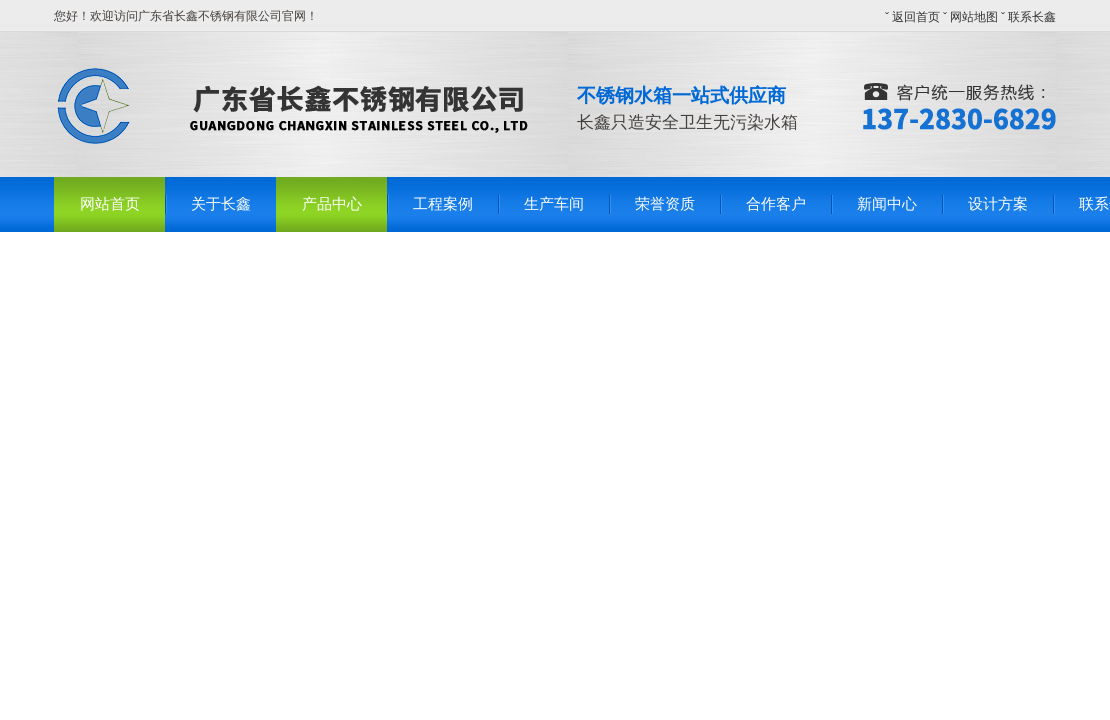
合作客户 (776, 204)
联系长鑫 (1032, 17)
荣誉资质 (665, 204)
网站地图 (974, 17)
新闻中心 (887, 204)
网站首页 (110, 204)
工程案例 (443, 204)
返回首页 (916, 17)
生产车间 (554, 204)
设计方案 (998, 204)
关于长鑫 (221, 204)
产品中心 (332, 204)
